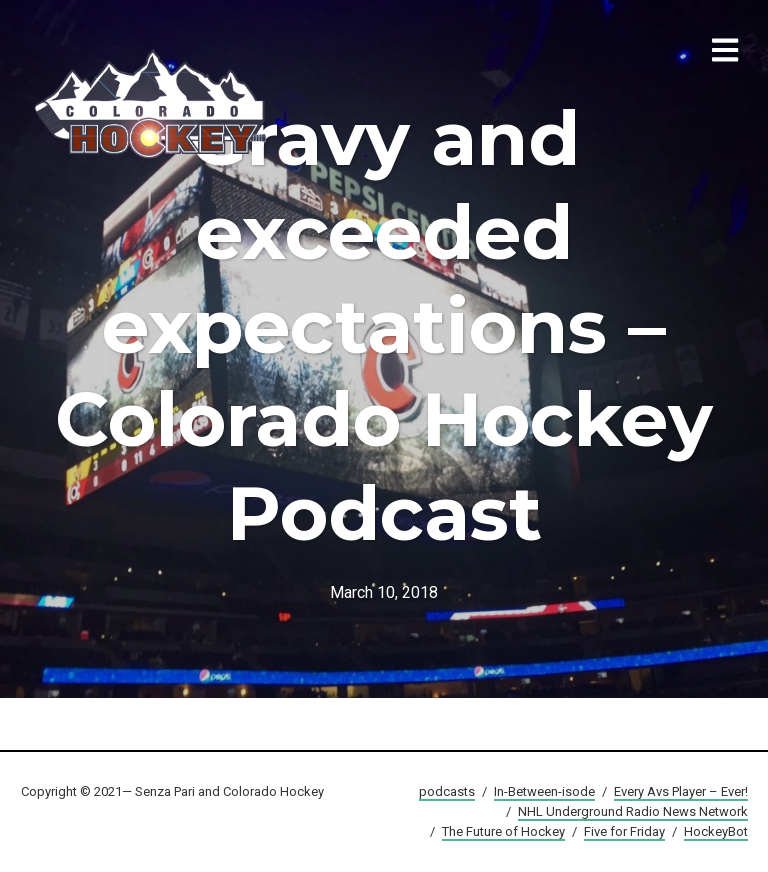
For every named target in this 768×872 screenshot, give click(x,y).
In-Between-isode (544, 791)
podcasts (447, 791)
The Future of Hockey (503, 831)
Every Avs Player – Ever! (681, 791)
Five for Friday (624, 831)
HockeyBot (716, 831)
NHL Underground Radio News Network (633, 811)
